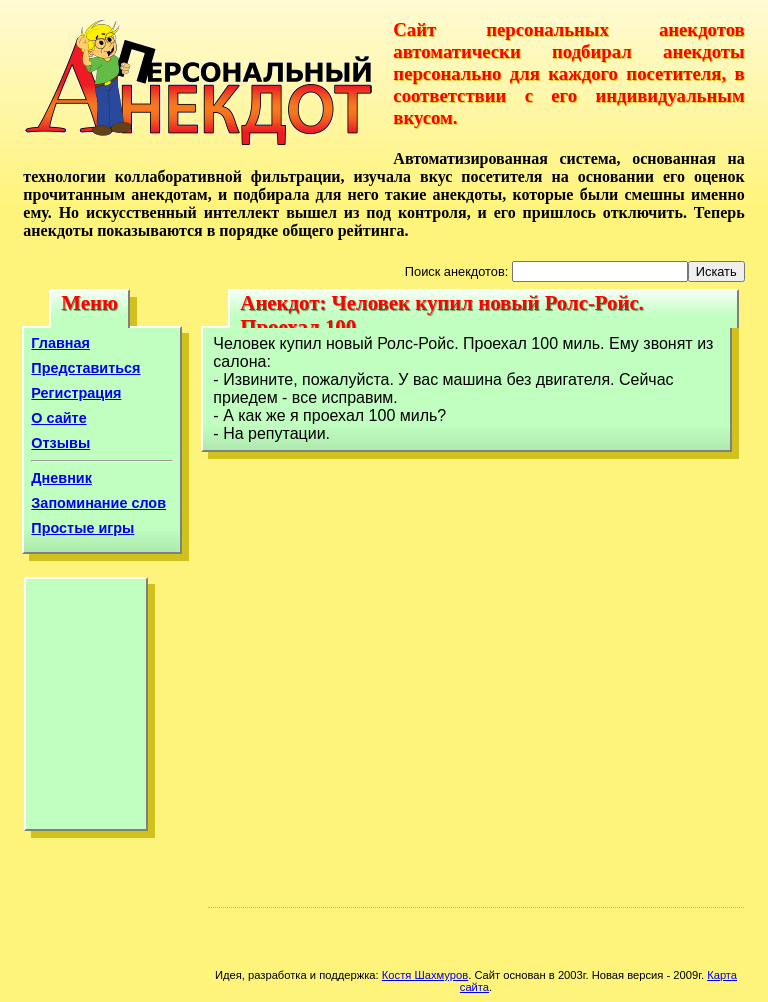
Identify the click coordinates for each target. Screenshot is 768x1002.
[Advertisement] (86, 709)
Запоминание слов (98, 503)
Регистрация (76, 393)
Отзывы (60, 443)
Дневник (61, 478)
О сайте (58, 418)
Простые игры (82, 528)
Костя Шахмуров (425, 975)
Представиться (85, 368)
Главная (60, 343)
